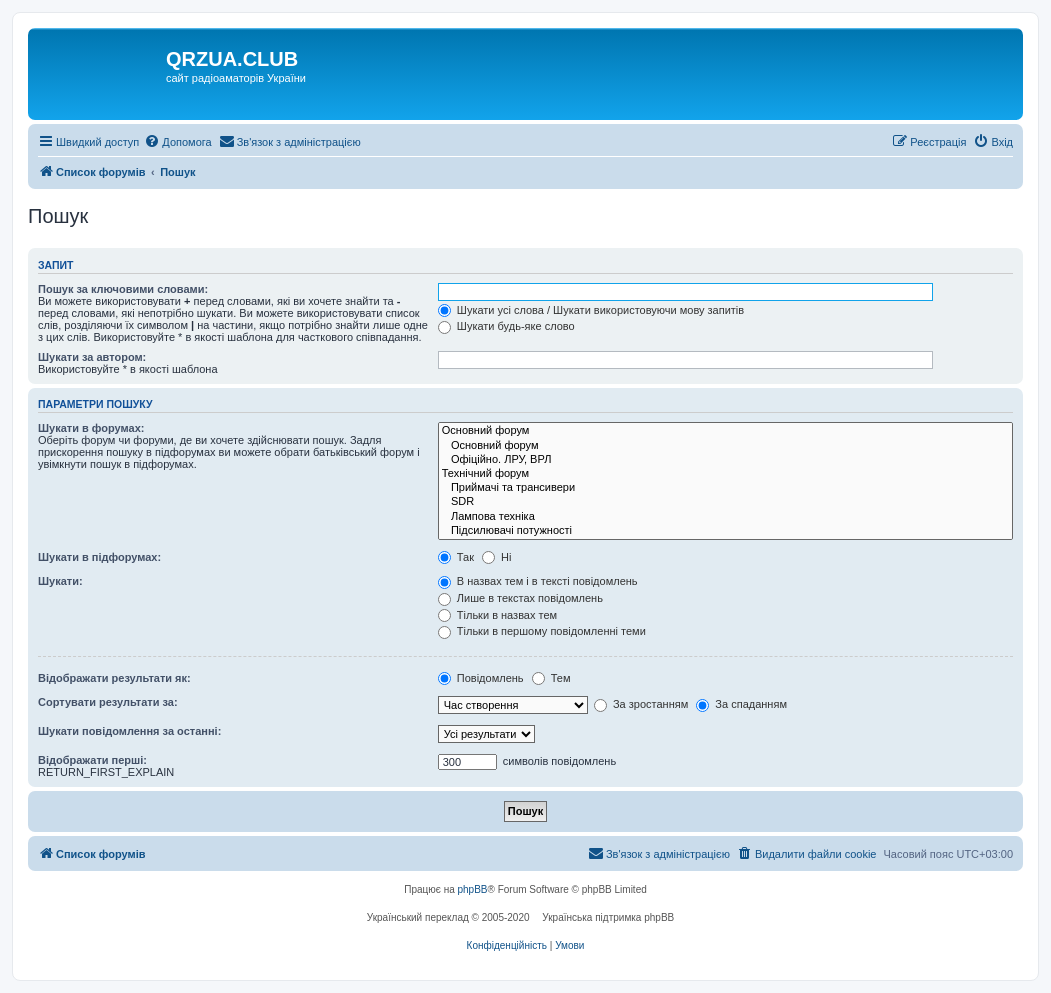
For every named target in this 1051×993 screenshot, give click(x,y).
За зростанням (641, 704)
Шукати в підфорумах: (99, 557)
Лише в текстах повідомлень (520, 598)
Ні (496, 557)
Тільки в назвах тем (497, 615)
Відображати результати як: (114, 678)
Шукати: (60, 581)
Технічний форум (725, 474)
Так (456, 557)
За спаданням (741, 704)
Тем (551, 678)
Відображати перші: (92, 760)
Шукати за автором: (92, 357)
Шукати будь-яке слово (506, 326)
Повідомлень (481, 678)
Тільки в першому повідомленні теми (542, 631)
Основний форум (725, 431)
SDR (725, 502)
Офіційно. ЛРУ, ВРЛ (725, 460)
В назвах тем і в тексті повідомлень (538, 581)
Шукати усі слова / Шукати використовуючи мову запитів (591, 310)
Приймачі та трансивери (725, 488)
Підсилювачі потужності (725, 531)
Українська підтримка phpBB (608, 917)
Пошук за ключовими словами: (123, 289)
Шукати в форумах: (91, 428)
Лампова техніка (725, 517)
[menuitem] (177, 142)
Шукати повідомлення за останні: (129, 731)
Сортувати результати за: (108, 702)
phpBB (473, 889)
